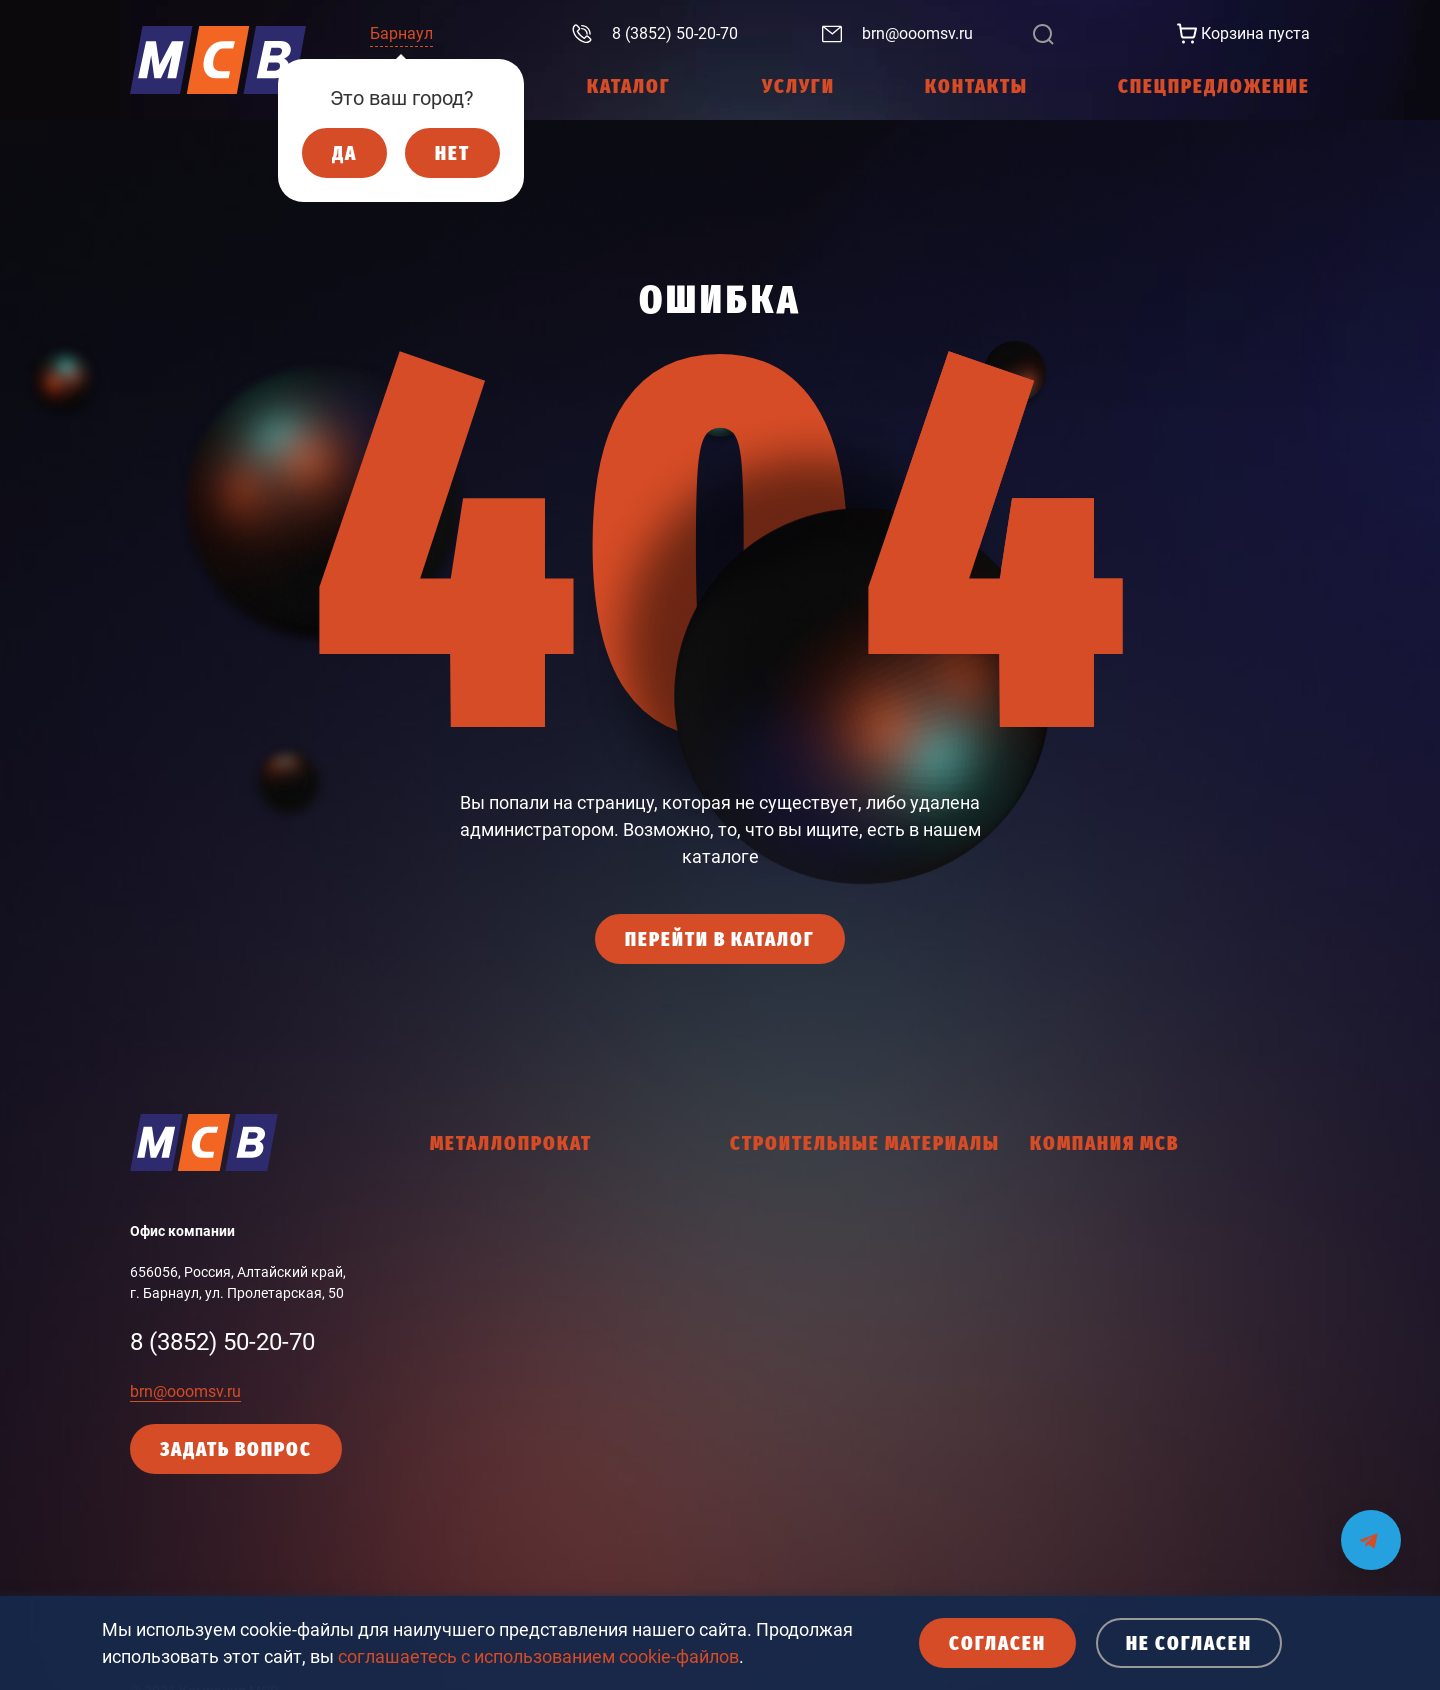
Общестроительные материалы (833, 1463)
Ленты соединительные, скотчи (833, 1393)
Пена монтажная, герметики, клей (842, 1498)
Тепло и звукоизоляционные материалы (862, 1568)
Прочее (454, 1442)
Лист (446, 1267)
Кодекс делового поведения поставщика (1164, 1442)
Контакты (1063, 1337)
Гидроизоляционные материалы (836, 1197)
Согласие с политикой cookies (1127, 1477)
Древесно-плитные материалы (831, 1288)
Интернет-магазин (1090, 1267)
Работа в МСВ (1076, 1302)
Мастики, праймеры (796, 1428)
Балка (450, 1232)
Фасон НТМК (472, 1372)
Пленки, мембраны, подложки (829, 1533)
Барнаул (401, 33)
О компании (1069, 1197)
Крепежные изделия (796, 1323)
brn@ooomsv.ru (185, 1391)
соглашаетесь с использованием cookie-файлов (538, 1656)
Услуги (1052, 1232)
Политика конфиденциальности (1135, 1372)
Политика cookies (1087, 1407)
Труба (449, 1302)
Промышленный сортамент (520, 1407)
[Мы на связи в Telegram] (1371, 1527)
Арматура (462, 1197)
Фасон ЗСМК (471, 1337)
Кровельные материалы (809, 1358)
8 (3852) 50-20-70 (222, 1342)
